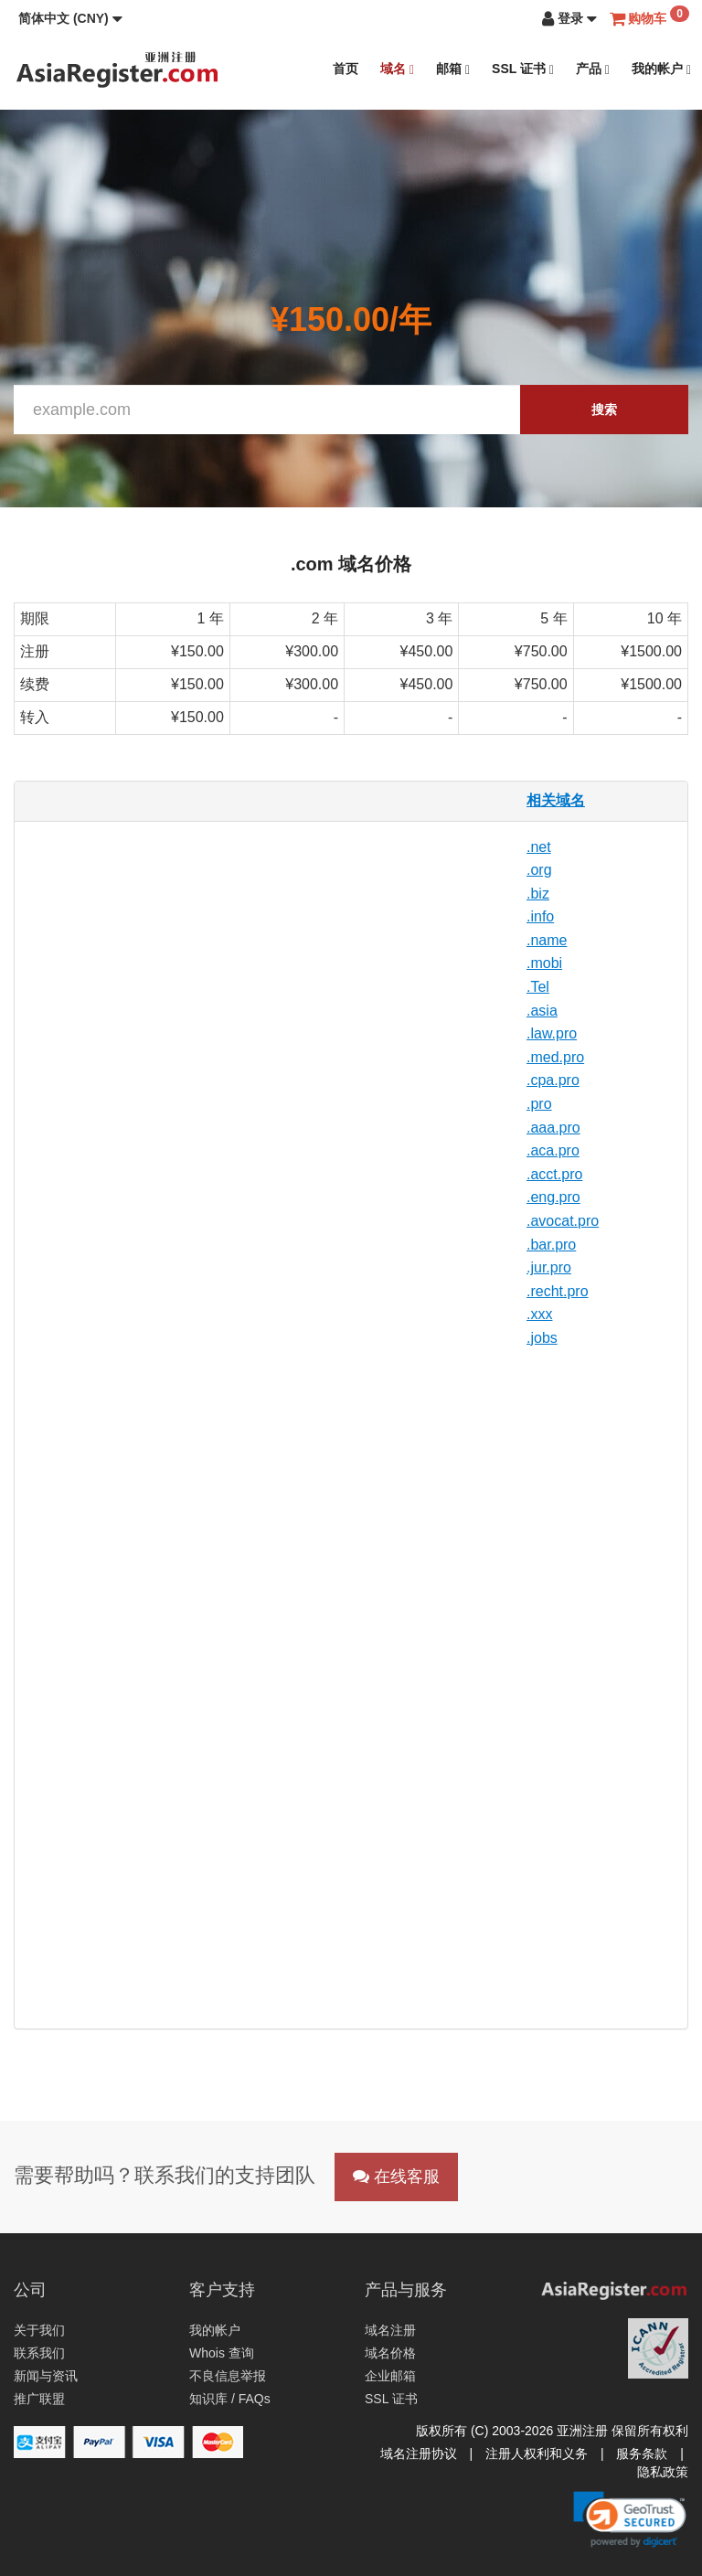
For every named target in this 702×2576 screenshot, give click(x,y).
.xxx (539, 1314)
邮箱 (453, 69)
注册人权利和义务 (536, 2453)
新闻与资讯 (46, 2375)
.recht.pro (557, 1291)
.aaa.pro (553, 1127)
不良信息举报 (227, 2375)
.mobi (544, 963)
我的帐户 (661, 69)
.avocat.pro (562, 1221)
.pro (539, 1104)
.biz (537, 893)
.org (539, 870)
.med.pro (555, 1057)
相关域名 (555, 800)
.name (546, 940)
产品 (593, 69)
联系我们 (39, 2353)
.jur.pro (548, 1267)
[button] (70, 18)
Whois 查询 (221, 2353)
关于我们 (39, 2330)
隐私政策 (662, 2471)
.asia (542, 1010)
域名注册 (390, 2330)
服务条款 (641, 2453)
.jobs (542, 1338)
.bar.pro (551, 1244)
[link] (629, 2519)
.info (540, 916)
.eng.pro (553, 1197)
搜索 (604, 409)
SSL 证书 (523, 69)
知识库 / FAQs (230, 2398)
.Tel (537, 987)
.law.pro (551, 1033)
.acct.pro (554, 1174)
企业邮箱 (390, 2375)
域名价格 (390, 2353)
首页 (345, 68)
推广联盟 (39, 2398)
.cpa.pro (553, 1080)
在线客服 (396, 2176)
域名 (397, 69)
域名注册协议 (418, 2453)
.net (538, 847)
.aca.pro (553, 1150)
